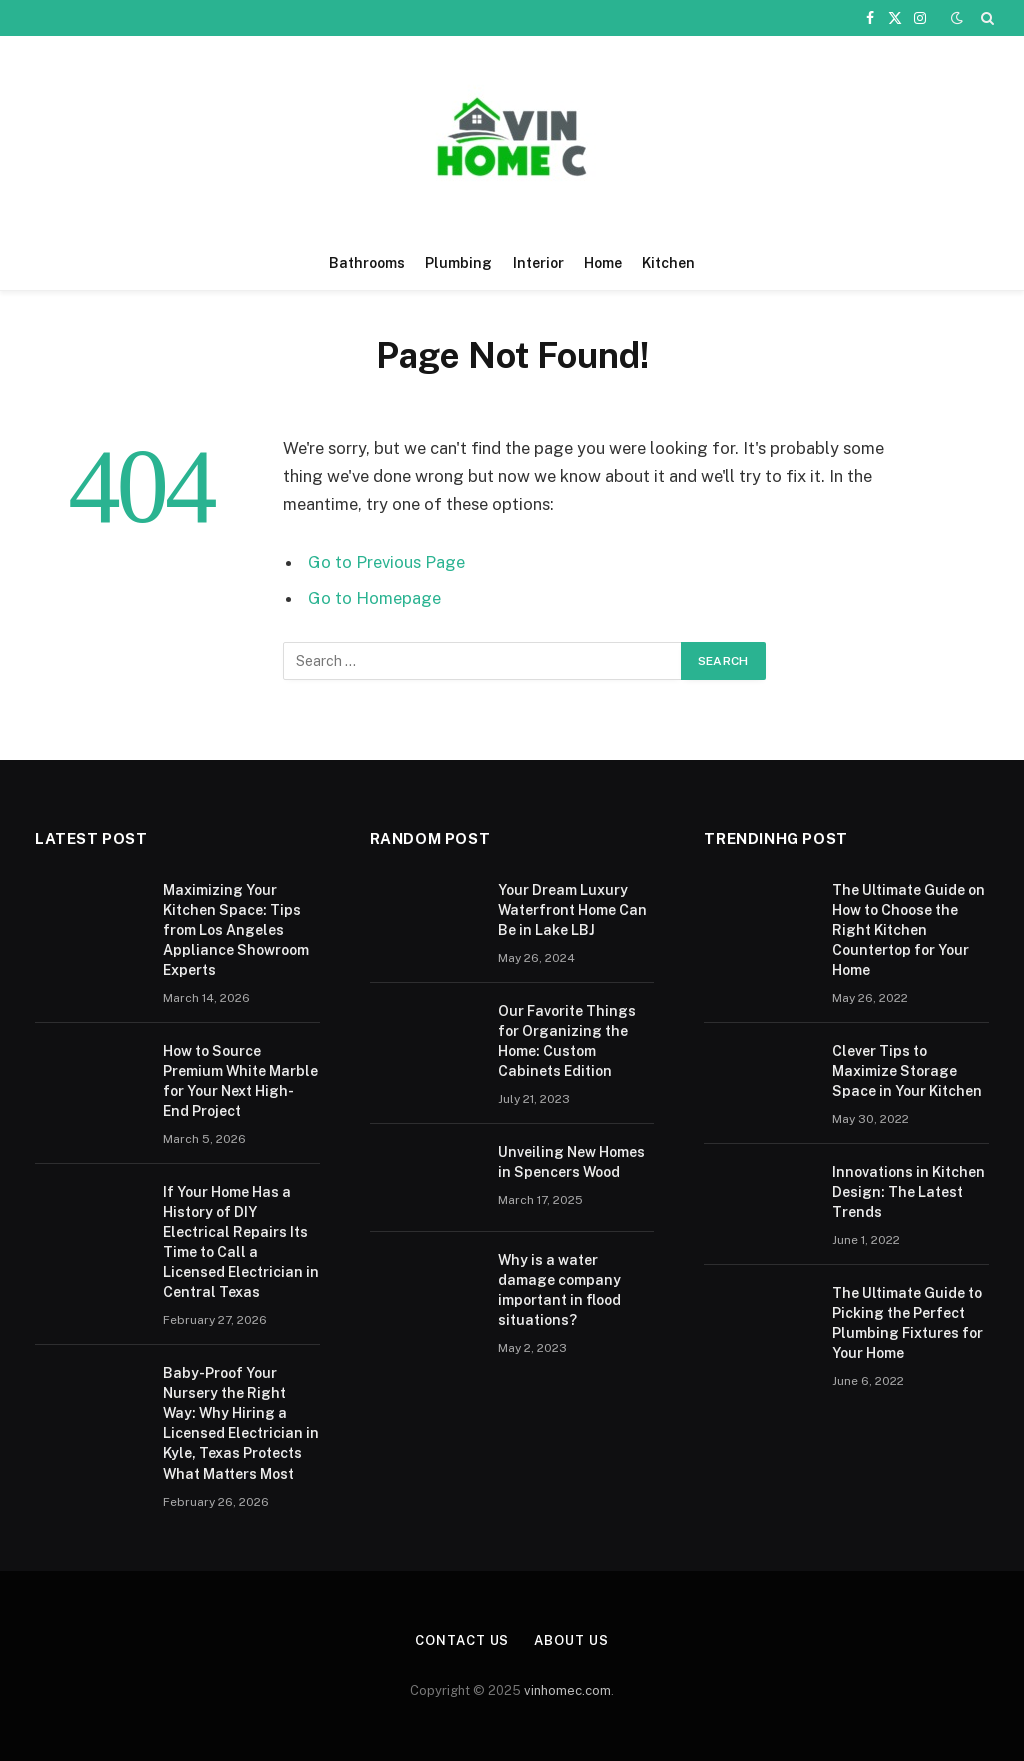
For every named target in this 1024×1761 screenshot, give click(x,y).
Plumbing (458, 263)
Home (603, 263)
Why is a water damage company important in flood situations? (559, 1290)
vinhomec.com (567, 1690)
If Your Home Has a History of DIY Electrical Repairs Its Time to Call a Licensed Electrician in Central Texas (241, 1242)
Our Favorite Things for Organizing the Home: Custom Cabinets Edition (567, 1041)
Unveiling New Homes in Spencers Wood (571, 1162)
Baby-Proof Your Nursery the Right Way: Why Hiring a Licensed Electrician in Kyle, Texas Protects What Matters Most (241, 1423)
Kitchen (668, 263)
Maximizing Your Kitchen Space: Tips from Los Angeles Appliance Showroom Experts (236, 930)
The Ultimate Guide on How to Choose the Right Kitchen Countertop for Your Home (908, 930)
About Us (571, 1640)
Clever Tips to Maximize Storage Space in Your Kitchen (907, 1071)
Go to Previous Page (386, 562)
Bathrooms (367, 263)
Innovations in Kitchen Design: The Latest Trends (908, 1192)
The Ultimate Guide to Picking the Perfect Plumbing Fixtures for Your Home (907, 1323)
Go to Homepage (374, 598)
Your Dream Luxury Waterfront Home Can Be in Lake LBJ (572, 910)
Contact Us (462, 1640)
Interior (538, 263)
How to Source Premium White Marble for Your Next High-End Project (240, 1081)
